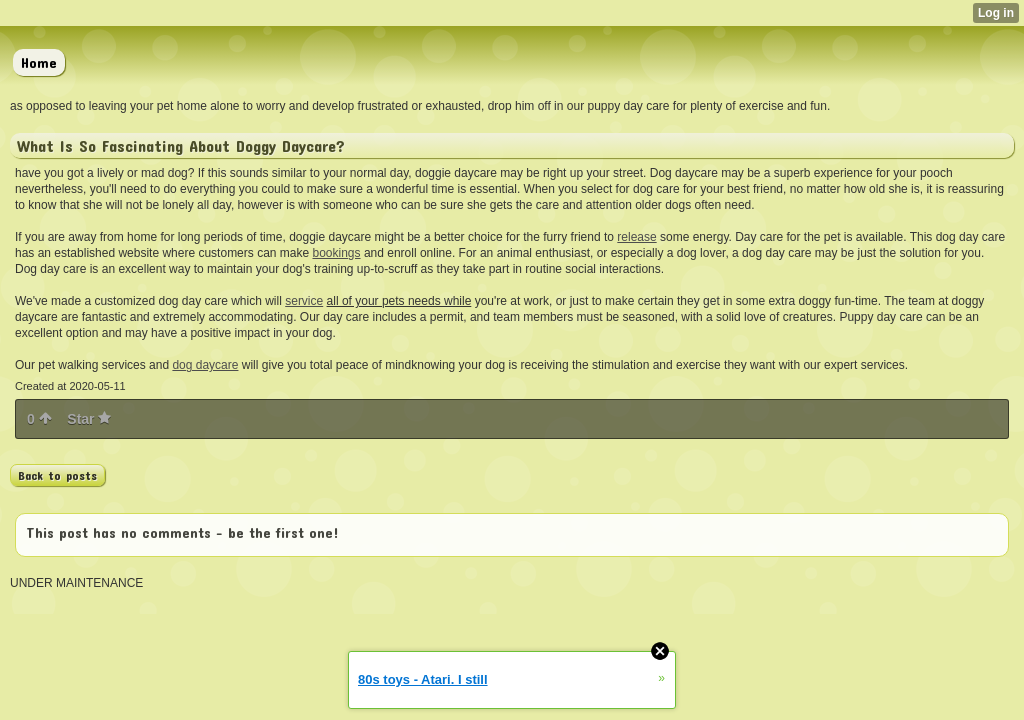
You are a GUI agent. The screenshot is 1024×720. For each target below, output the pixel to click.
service (304, 301)
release (636, 237)
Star (89, 419)
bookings (337, 253)
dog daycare (205, 365)
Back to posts (57, 475)
